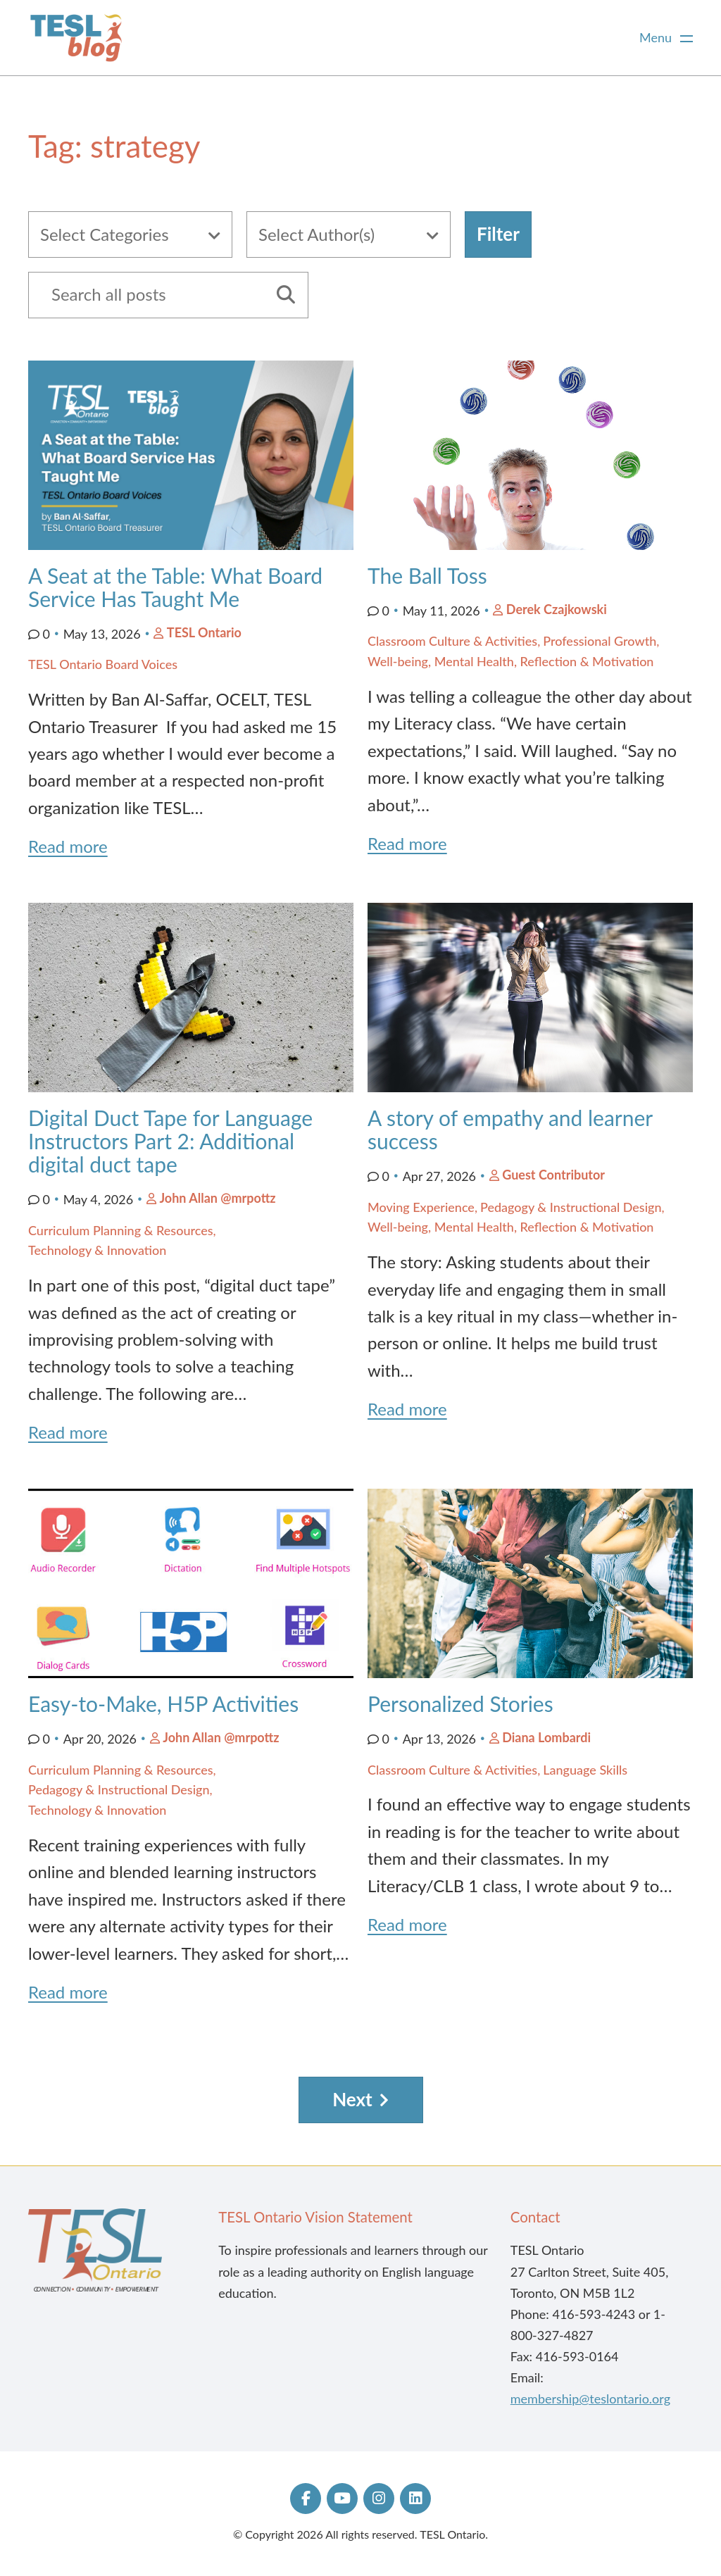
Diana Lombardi (546, 1737)
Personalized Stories (463, 1703)
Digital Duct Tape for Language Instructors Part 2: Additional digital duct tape (170, 1141)
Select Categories (104, 234)
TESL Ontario (204, 632)
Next (352, 2099)
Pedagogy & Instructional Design (571, 1207)
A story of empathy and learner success (510, 1129)
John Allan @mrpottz (217, 1198)
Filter (498, 234)
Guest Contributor (553, 1174)
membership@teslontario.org (590, 2398)
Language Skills (585, 1769)
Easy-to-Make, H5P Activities (163, 1703)
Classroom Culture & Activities (452, 641)
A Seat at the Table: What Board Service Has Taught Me (175, 587)
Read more (68, 846)
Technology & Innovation (97, 1250)
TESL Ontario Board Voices (102, 664)
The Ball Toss (427, 575)
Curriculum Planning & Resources (120, 1230)
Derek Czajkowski (556, 609)
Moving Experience (421, 1207)
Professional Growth (599, 641)
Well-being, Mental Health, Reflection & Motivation (510, 661)
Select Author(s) (316, 234)
